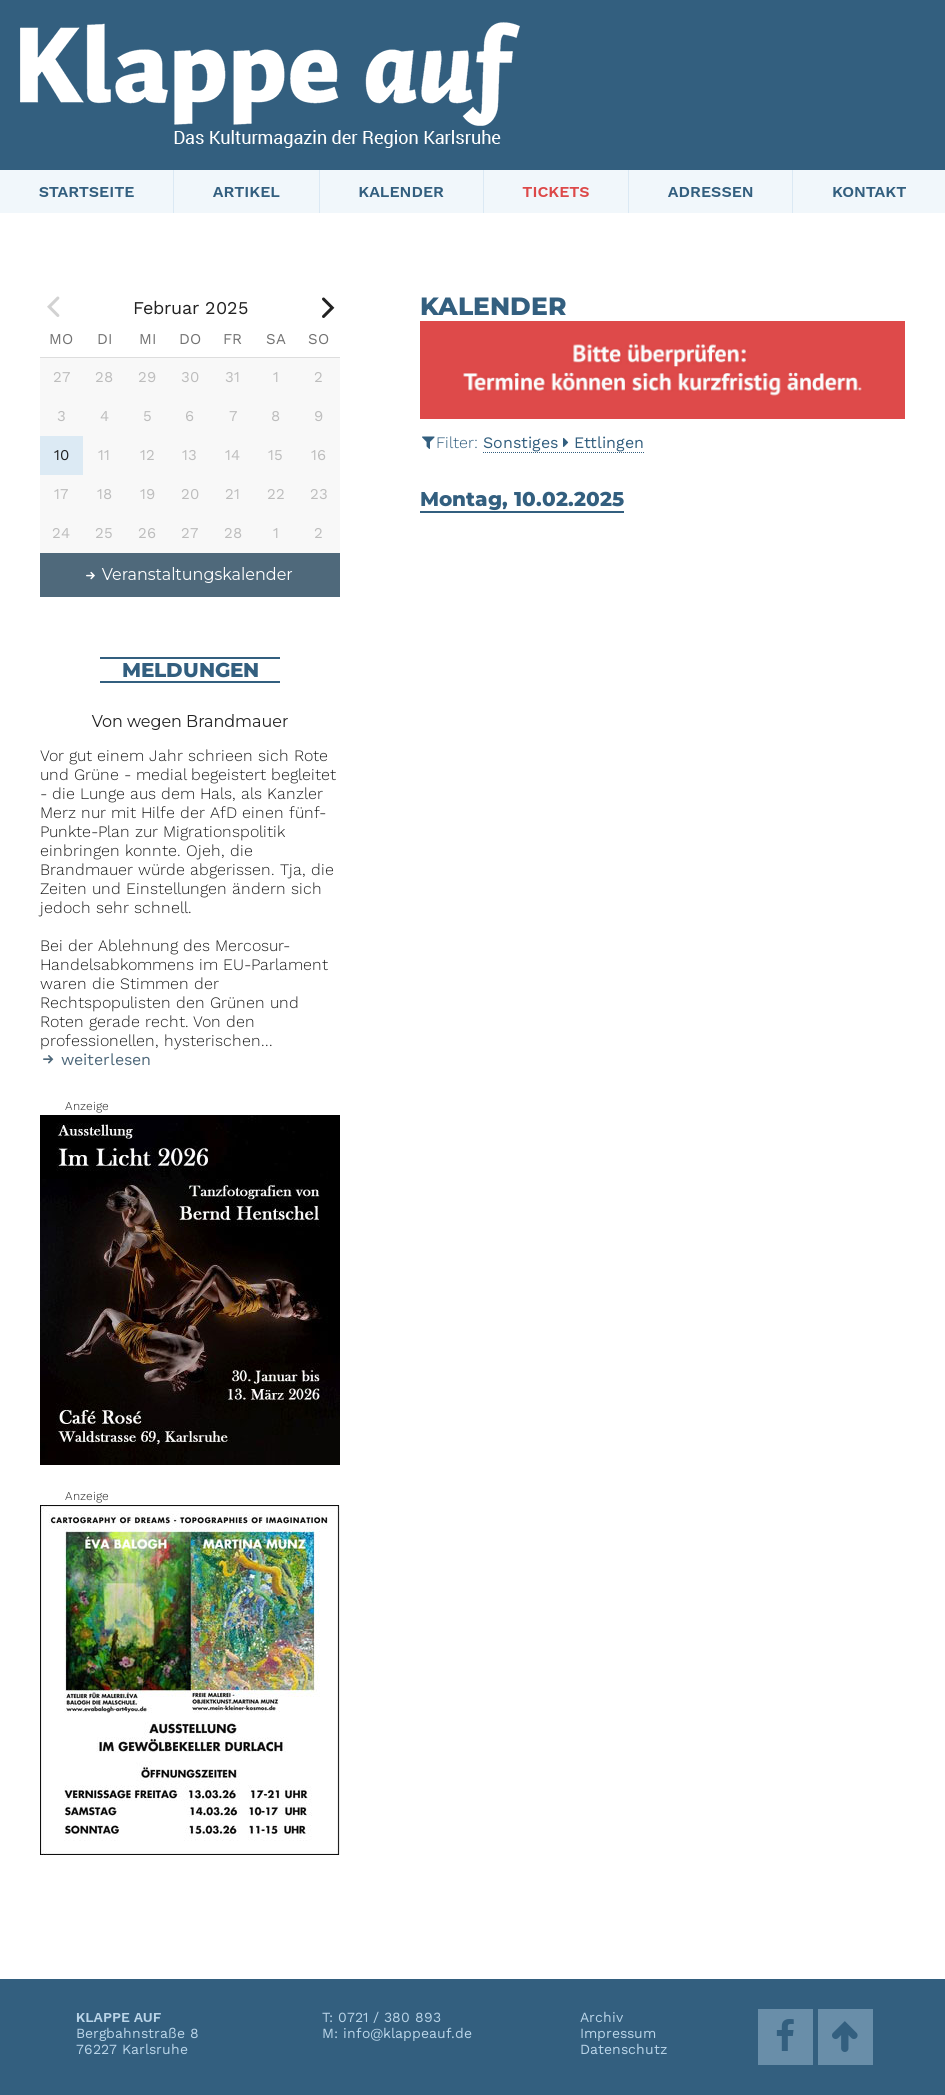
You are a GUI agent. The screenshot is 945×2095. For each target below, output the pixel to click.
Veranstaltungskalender (188, 574)
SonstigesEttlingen (563, 442)
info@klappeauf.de (407, 2033)
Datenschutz (623, 2049)
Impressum (618, 2033)
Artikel (246, 191)
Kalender (401, 191)
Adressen (711, 191)
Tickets (555, 191)
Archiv (601, 2017)
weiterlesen (95, 1059)
